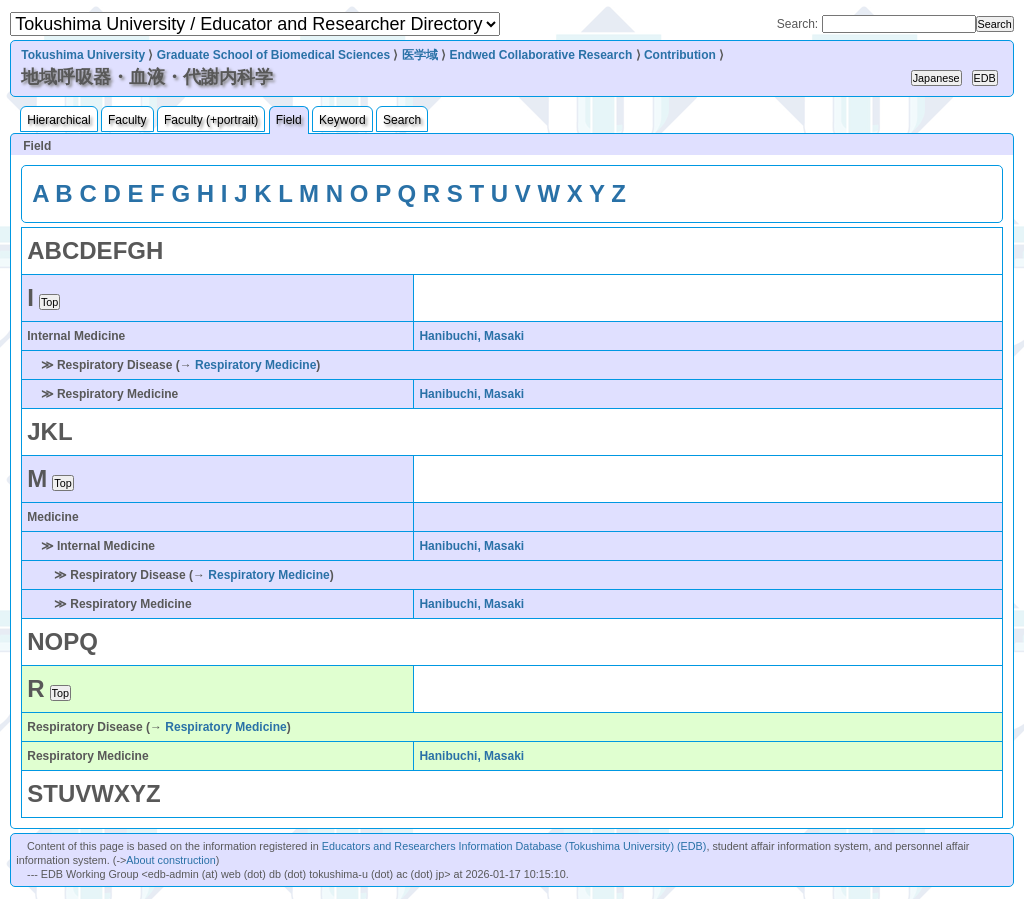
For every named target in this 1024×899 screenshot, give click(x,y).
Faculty (127, 120)
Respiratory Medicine (255, 365)
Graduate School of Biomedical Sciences (273, 55)
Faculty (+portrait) (211, 120)
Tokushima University (83, 55)
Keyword (342, 120)
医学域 (420, 55)
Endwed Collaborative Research (540, 55)
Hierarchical (58, 120)
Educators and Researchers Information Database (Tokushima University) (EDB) (514, 846)
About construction (170, 860)
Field (289, 120)
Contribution (680, 55)
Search (402, 120)
